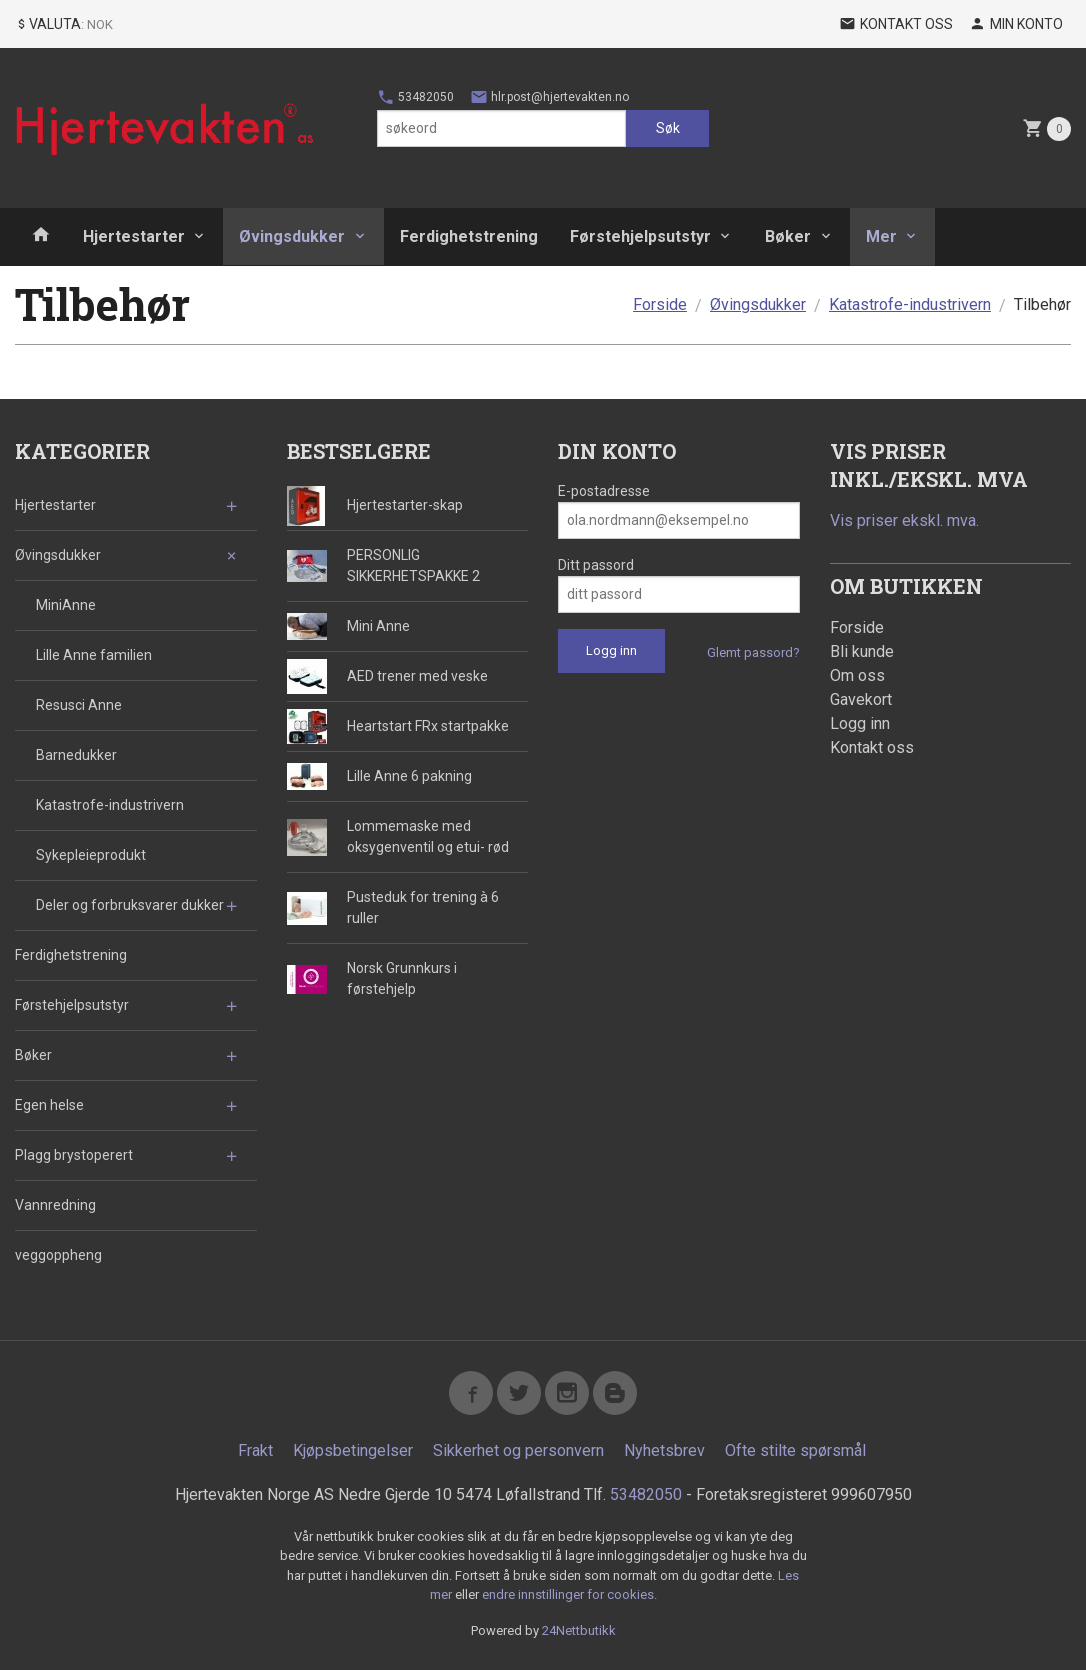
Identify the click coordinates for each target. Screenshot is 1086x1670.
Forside (660, 304)
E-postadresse (604, 491)
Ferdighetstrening (469, 236)
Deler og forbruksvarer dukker (130, 905)
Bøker (788, 236)
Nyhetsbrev (664, 1450)
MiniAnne (66, 605)
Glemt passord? (753, 652)
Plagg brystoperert (74, 1155)
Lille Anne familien (94, 655)
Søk (668, 128)
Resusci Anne (79, 705)
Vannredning (55, 1205)
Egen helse (49, 1105)
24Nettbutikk (579, 1630)
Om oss (857, 675)
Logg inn (860, 723)
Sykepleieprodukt (91, 855)
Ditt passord (596, 565)
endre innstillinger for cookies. (569, 1594)
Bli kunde (862, 651)
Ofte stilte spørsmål (795, 1450)
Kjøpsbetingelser (353, 1450)
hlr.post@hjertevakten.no (549, 97)
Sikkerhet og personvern (518, 1450)
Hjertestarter (134, 236)
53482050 (415, 97)
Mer (881, 236)
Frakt (255, 1450)
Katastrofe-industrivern (110, 805)
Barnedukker (76, 755)
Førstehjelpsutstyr (640, 236)
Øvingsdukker (292, 236)
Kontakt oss (872, 747)
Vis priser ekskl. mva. (904, 520)
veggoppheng (58, 1255)
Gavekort (861, 699)
